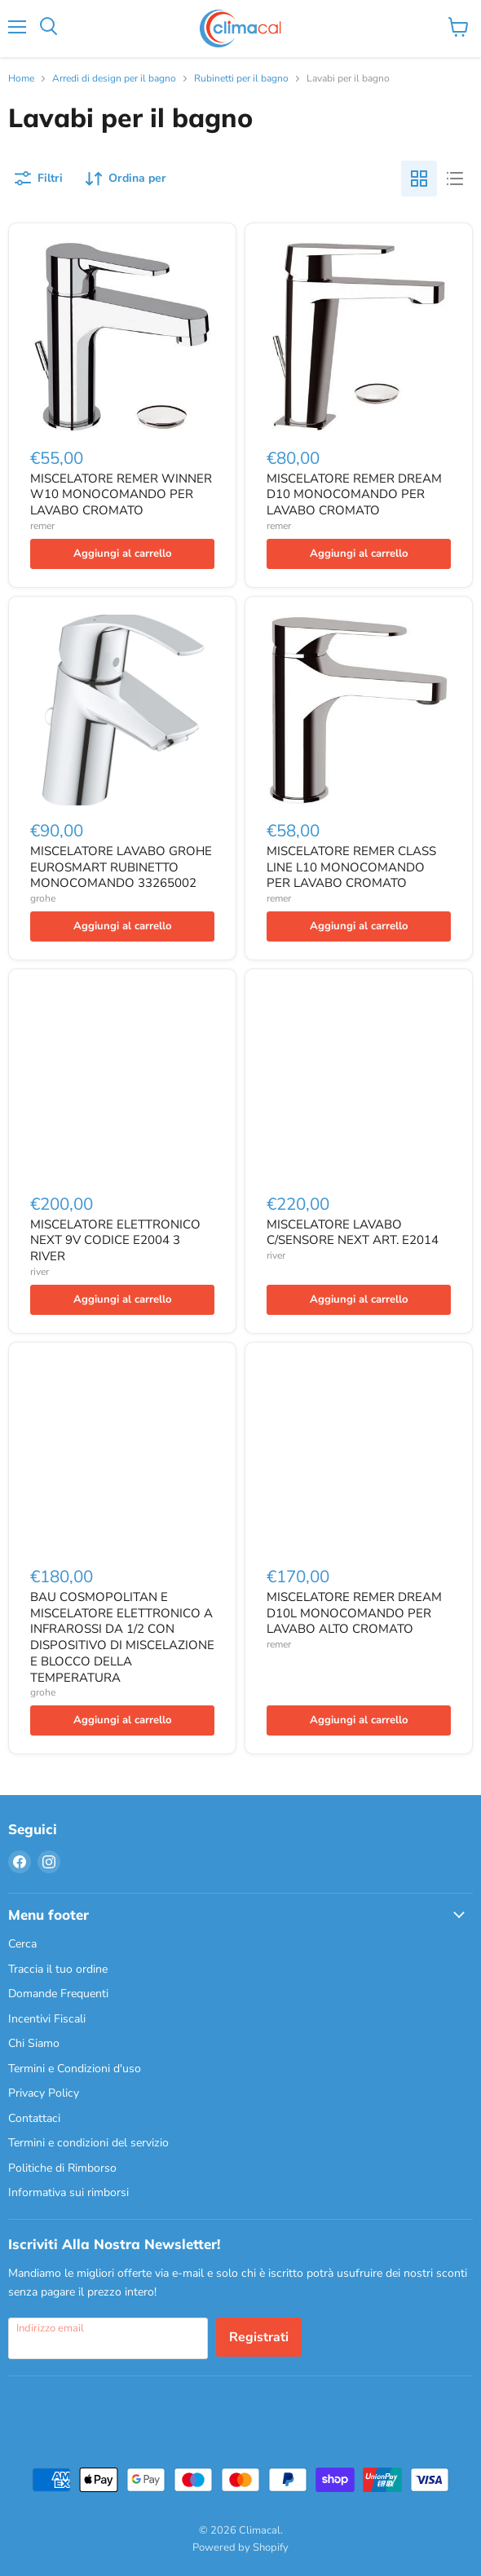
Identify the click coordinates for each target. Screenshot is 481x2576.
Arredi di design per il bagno (114, 79)
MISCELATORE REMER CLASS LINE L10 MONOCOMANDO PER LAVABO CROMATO (351, 867)
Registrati (259, 2337)
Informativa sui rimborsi (68, 2192)
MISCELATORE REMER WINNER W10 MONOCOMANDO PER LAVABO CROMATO (121, 494)
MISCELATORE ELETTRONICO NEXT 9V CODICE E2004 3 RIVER (115, 1240)
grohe (42, 898)
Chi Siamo (34, 2043)
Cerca (22, 1944)
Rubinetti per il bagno (241, 79)
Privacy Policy (43, 2093)
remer (42, 525)
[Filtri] (38, 178)
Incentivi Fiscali (47, 2019)
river (39, 1271)
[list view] (455, 178)
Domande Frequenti (58, 1993)
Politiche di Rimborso (62, 2168)
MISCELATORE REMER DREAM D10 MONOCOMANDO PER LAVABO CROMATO (354, 494)
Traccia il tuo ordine (58, 1969)
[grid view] (419, 178)
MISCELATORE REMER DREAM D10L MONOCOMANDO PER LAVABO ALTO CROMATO (354, 1613)
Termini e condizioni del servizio (88, 2142)
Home (21, 79)
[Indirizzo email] (108, 2338)
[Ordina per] (126, 178)
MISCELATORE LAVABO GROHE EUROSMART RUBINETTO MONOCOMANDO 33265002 (121, 867)
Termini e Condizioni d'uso (74, 2068)
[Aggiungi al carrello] (122, 554)
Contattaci (34, 2118)
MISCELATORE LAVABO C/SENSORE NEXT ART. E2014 (353, 1232)
